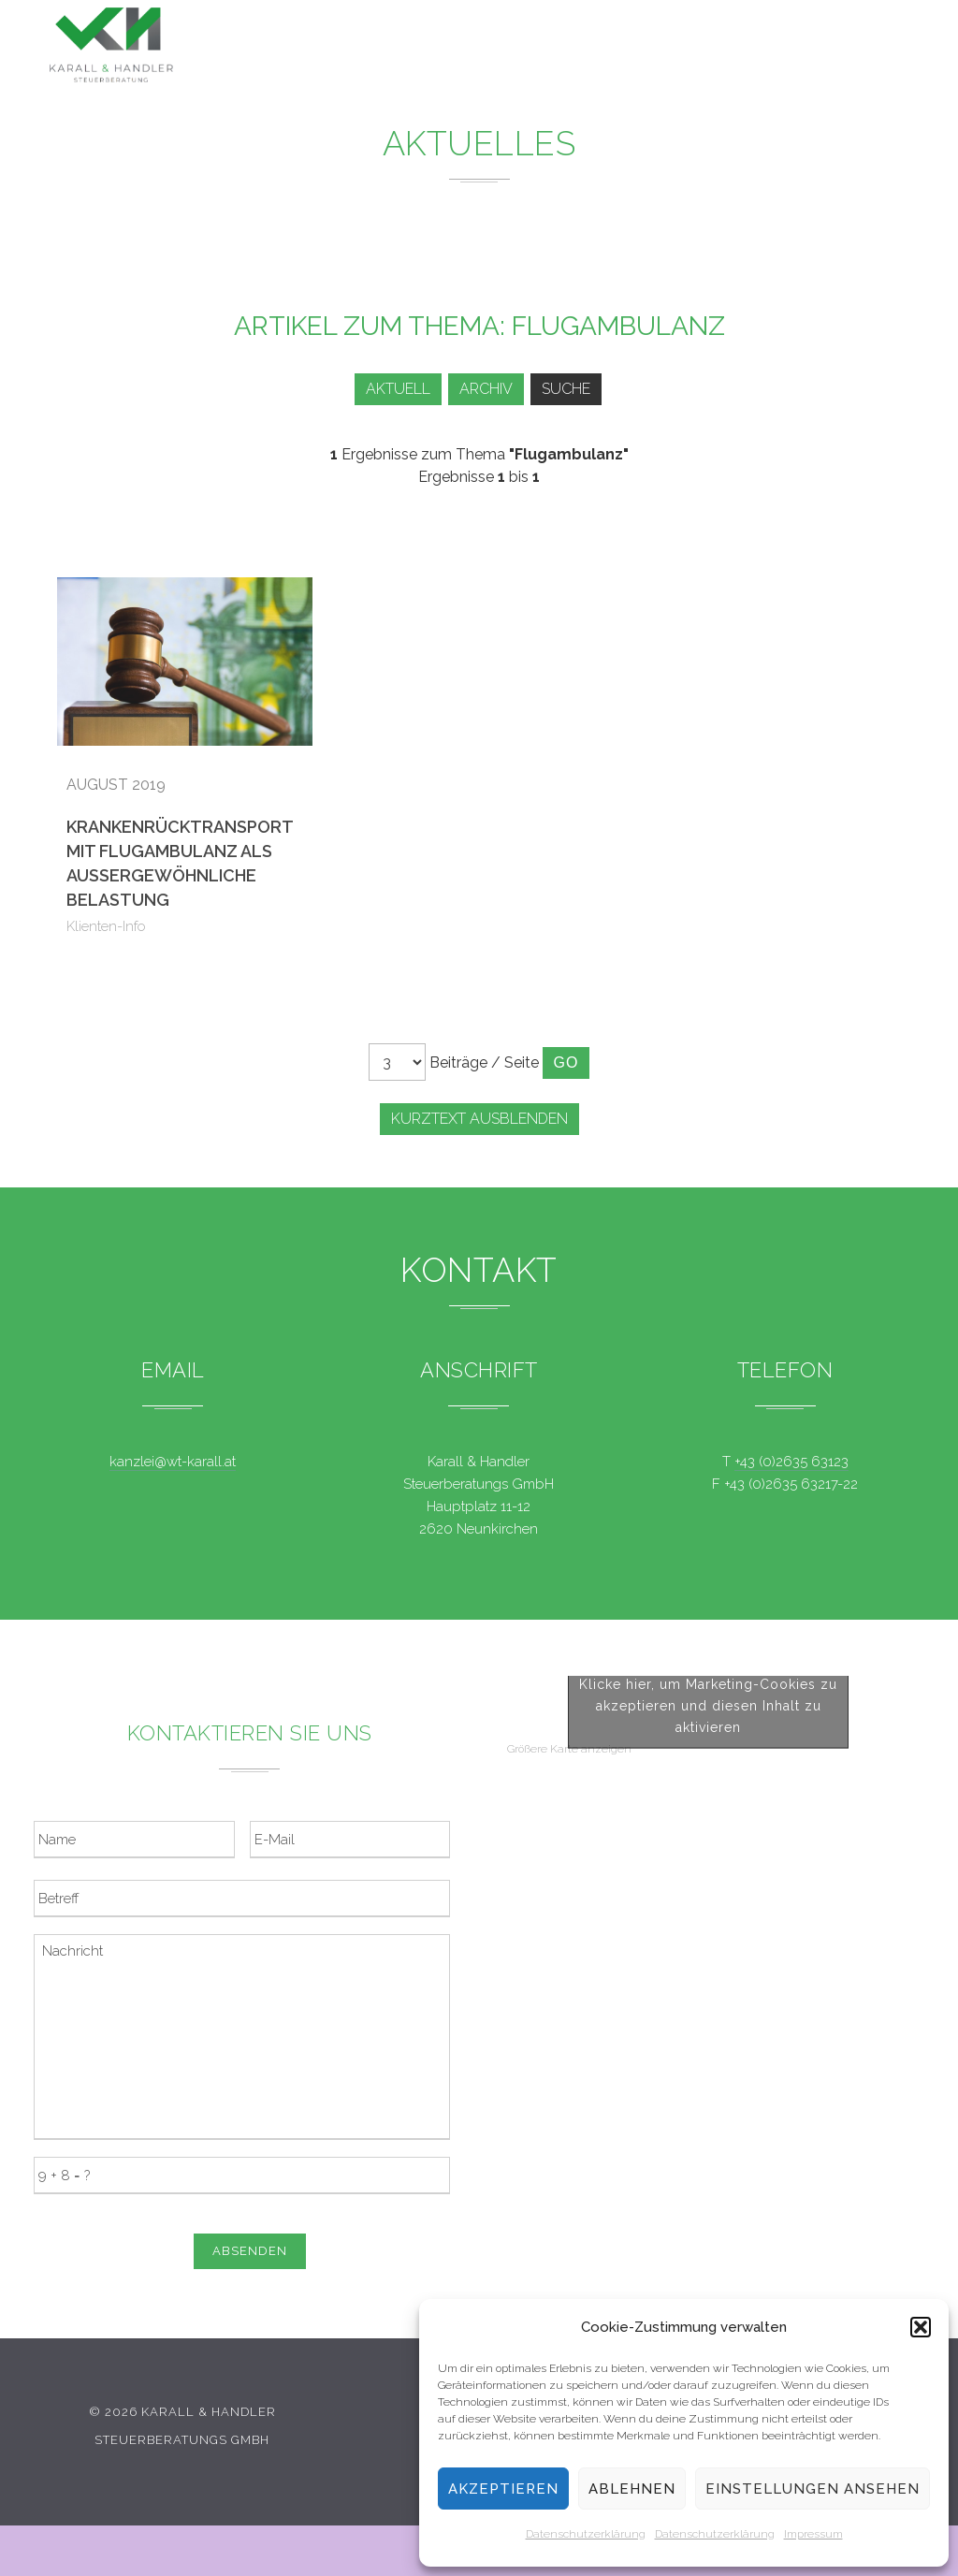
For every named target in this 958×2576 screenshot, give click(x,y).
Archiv (482, 389)
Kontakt (770, 52)
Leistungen (430, 45)
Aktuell (388, 389)
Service (609, 47)
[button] (920, 2327)
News (527, 46)
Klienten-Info (106, 926)
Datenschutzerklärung (586, 2533)
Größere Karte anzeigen (569, 2038)
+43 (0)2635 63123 (791, 1461)
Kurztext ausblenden (479, 1119)
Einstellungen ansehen (812, 2489)
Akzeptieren (503, 2489)
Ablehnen (631, 2489)
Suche (568, 389)
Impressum (813, 2533)
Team (689, 49)
